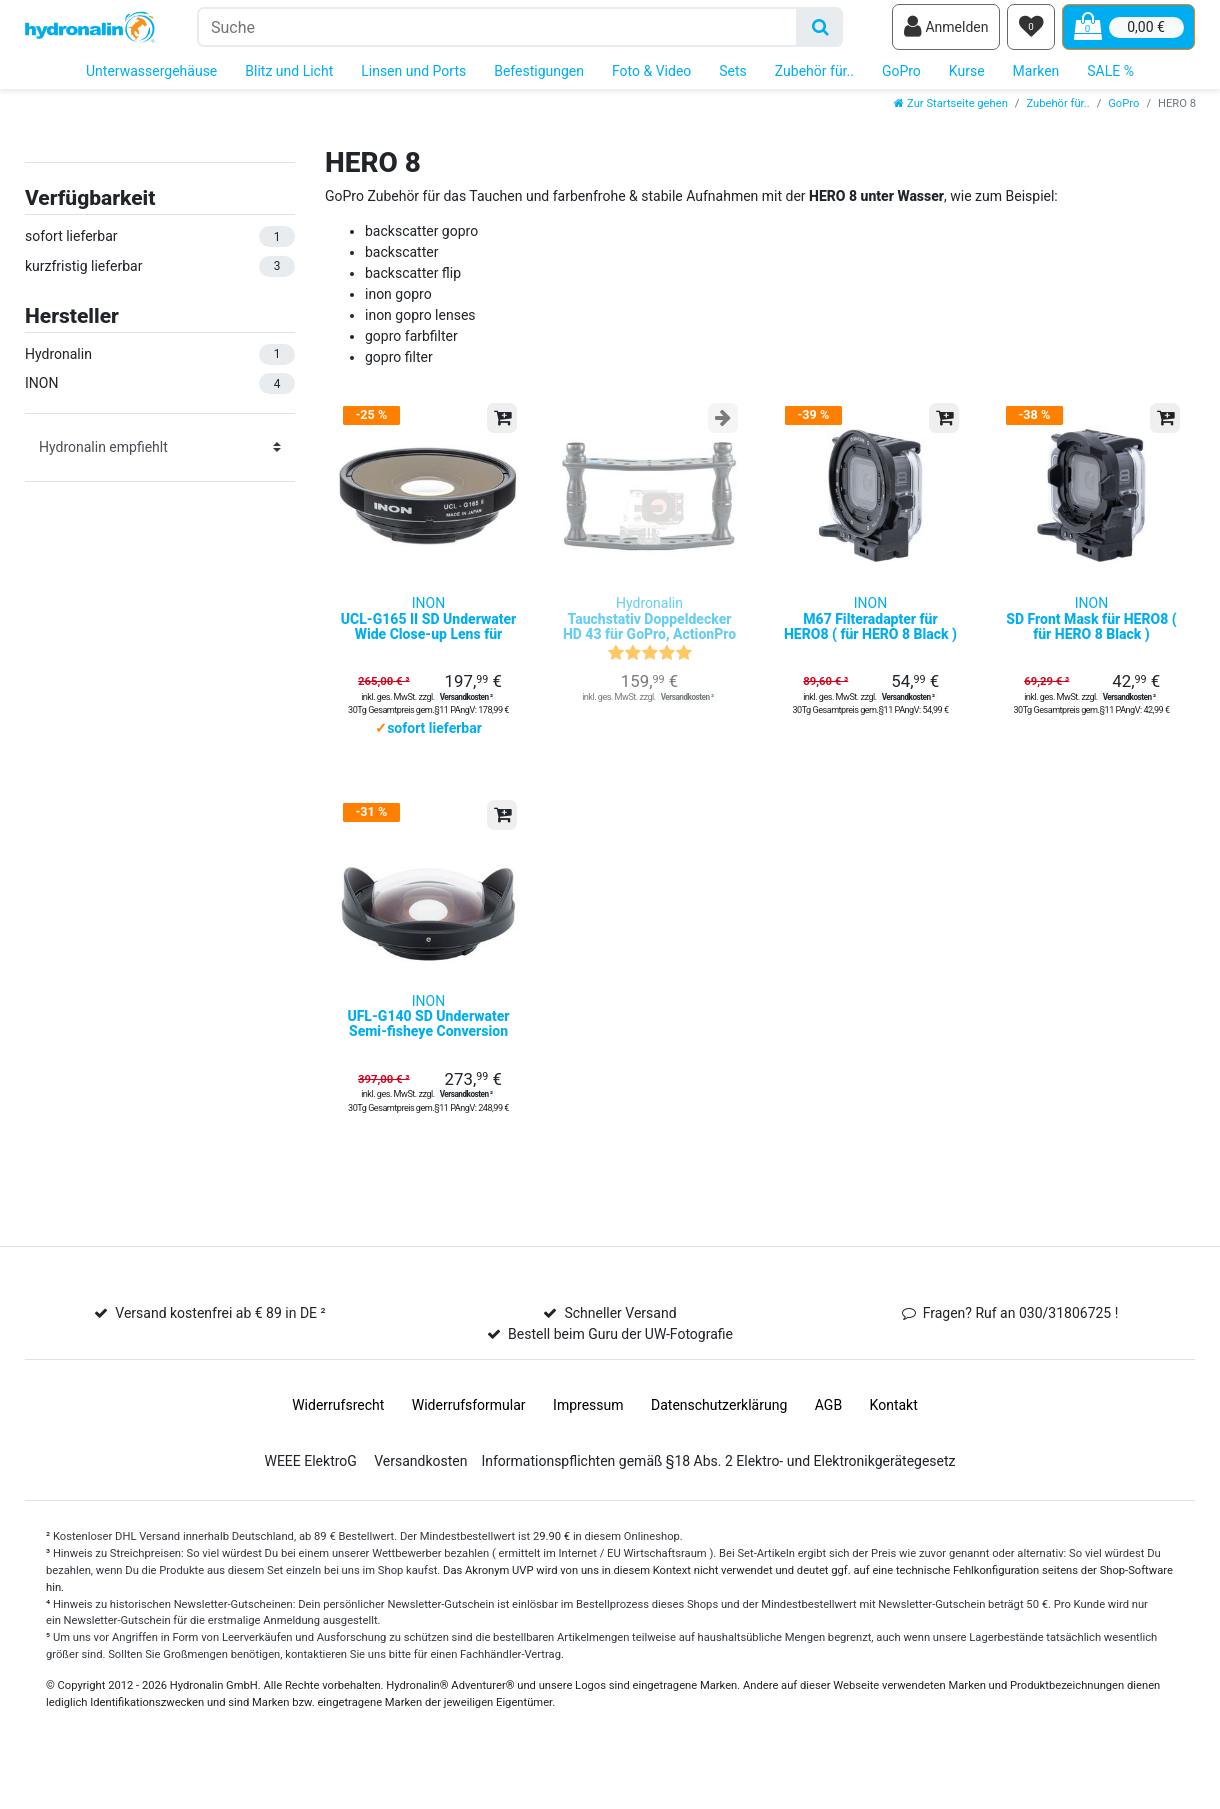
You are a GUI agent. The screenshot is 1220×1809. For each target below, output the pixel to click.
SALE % (1110, 78)
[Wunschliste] (1031, 31)
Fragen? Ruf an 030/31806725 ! (1021, 1348)
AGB (828, 1440)
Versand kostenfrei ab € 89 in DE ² (220, 1348)
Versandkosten (420, 1496)
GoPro (901, 78)
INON (428, 640)
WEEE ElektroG (310, 1496)
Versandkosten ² (466, 717)
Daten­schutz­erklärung (719, 1440)
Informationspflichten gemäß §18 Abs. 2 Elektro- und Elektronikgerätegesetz (718, 1496)
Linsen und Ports (413, 78)
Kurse (967, 78)
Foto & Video (651, 78)
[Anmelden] (946, 31)
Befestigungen (539, 78)
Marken (1036, 78)
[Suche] (820, 30)
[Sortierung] (160, 453)
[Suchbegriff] (497, 30)
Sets (733, 78)
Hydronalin (649, 640)
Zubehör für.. (814, 78)
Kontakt (894, 1440)
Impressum (588, 1440)
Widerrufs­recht (338, 1440)
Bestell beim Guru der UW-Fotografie (620, 1369)
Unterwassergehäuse (151, 78)
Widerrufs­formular (469, 1440)
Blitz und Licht (289, 78)
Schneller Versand (620, 1348)
